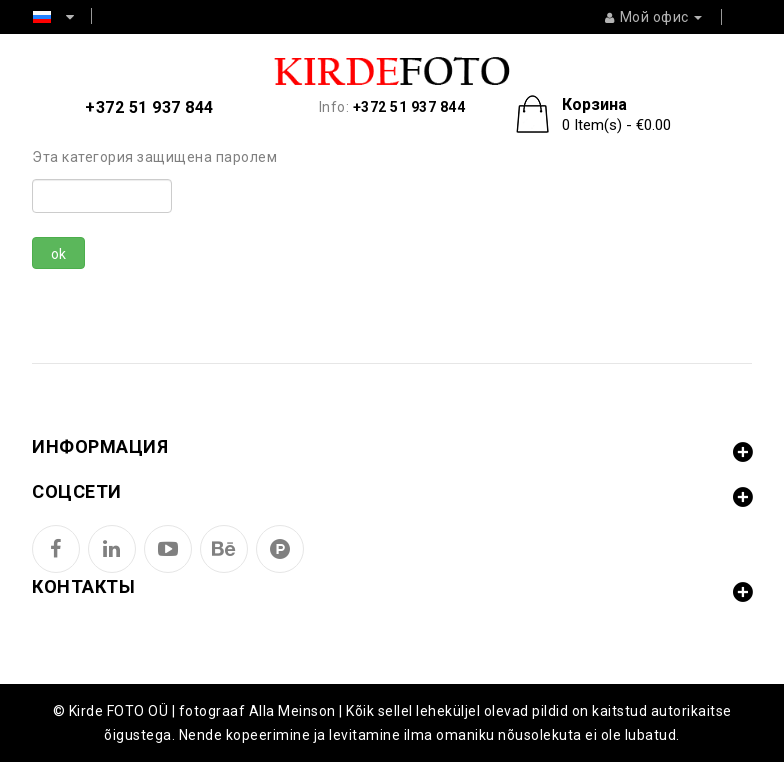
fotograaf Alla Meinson (257, 711)
